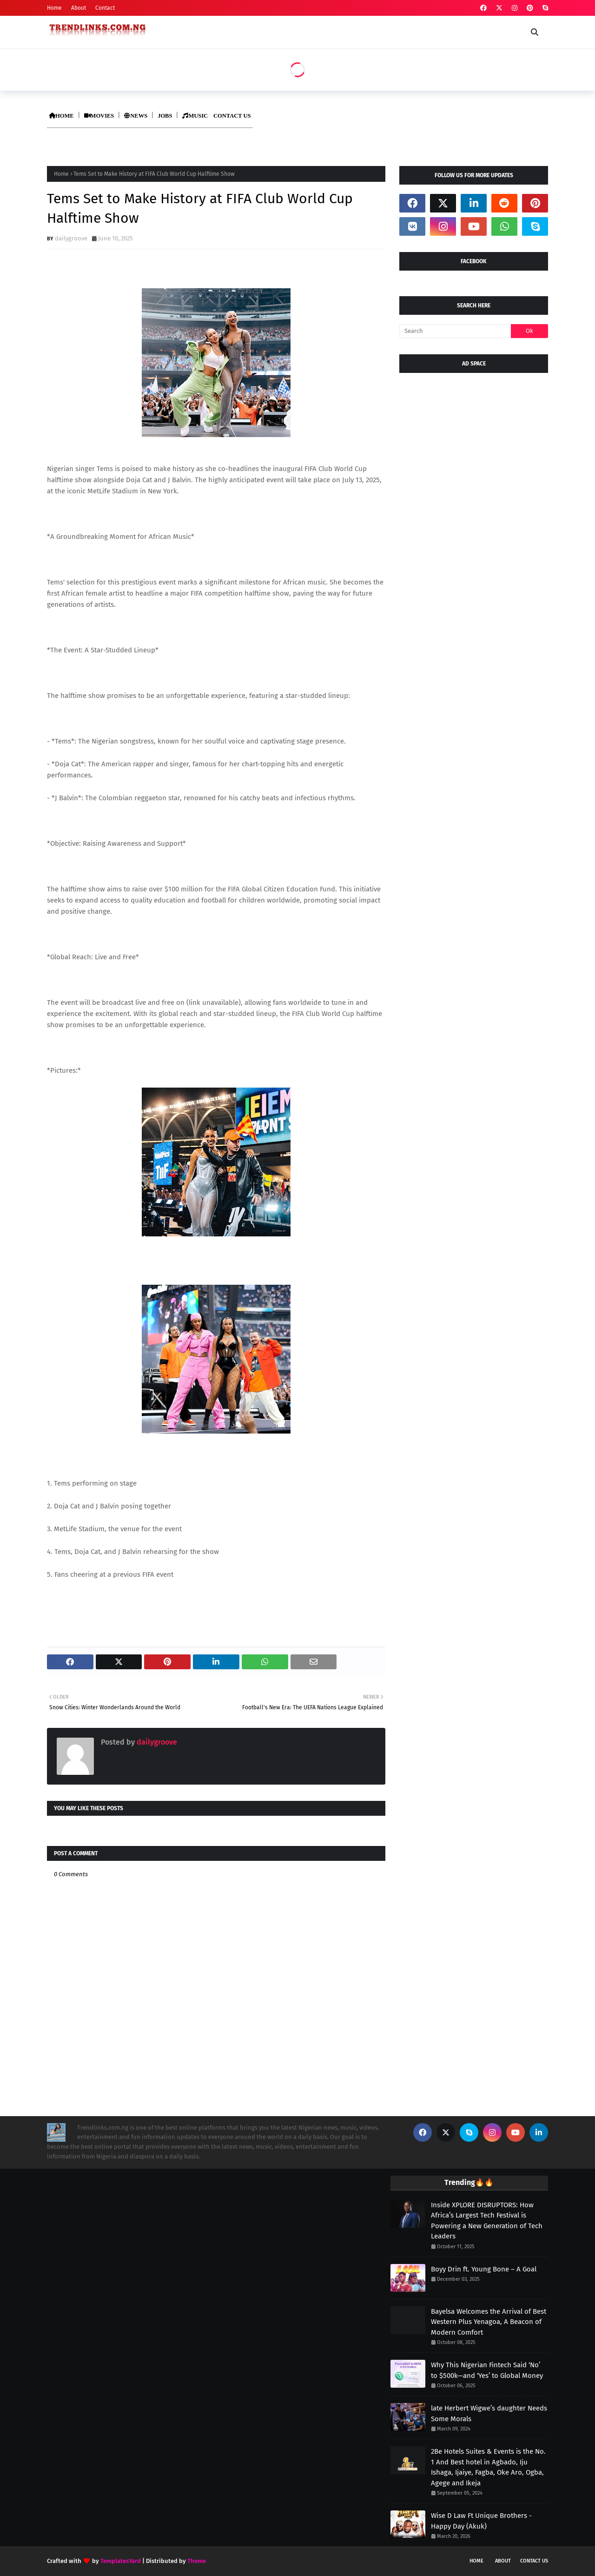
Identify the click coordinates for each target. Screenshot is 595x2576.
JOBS (165, 116)
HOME (61, 116)
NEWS (135, 116)
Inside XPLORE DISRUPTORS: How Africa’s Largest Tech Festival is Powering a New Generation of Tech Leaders (486, 2221)
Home (54, 8)
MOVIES (99, 116)
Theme (196, 2560)
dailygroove (71, 238)
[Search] (455, 331)
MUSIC (195, 116)
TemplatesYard (120, 2560)
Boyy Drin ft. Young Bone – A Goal (483, 2269)
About (78, 8)
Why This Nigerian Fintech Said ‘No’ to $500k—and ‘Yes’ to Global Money (487, 2370)
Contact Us (534, 2561)
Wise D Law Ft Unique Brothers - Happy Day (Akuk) (481, 2520)
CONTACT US (232, 116)
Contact (105, 8)
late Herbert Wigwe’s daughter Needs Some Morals (489, 2413)
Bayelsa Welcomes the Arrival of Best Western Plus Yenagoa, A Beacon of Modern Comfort (488, 2322)
